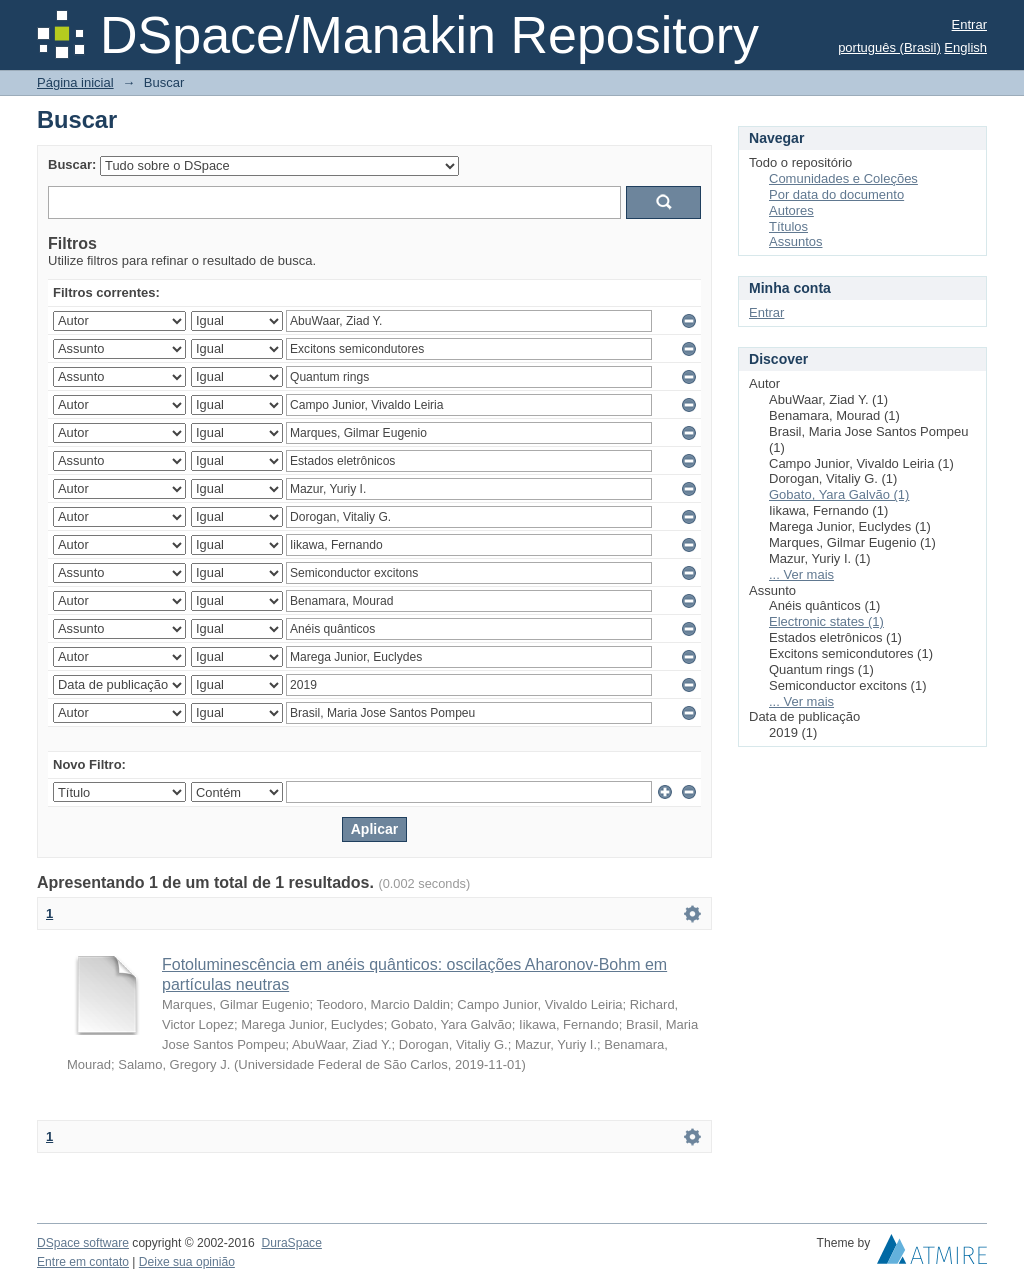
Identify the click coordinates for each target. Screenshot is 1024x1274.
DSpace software (83, 1243)
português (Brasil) (889, 47)
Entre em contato (83, 1262)
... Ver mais (801, 574)
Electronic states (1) (826, 621)
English (965, 47)
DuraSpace (291, 1243)
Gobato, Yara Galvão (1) (839, 494)
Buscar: (72, 164)
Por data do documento (836, 194)
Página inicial (75, 82)
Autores (791, 210)
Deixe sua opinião (187, 1262)
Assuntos (795, 241)
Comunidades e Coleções (843, 178)
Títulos (788, 226)
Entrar (969, 24)
